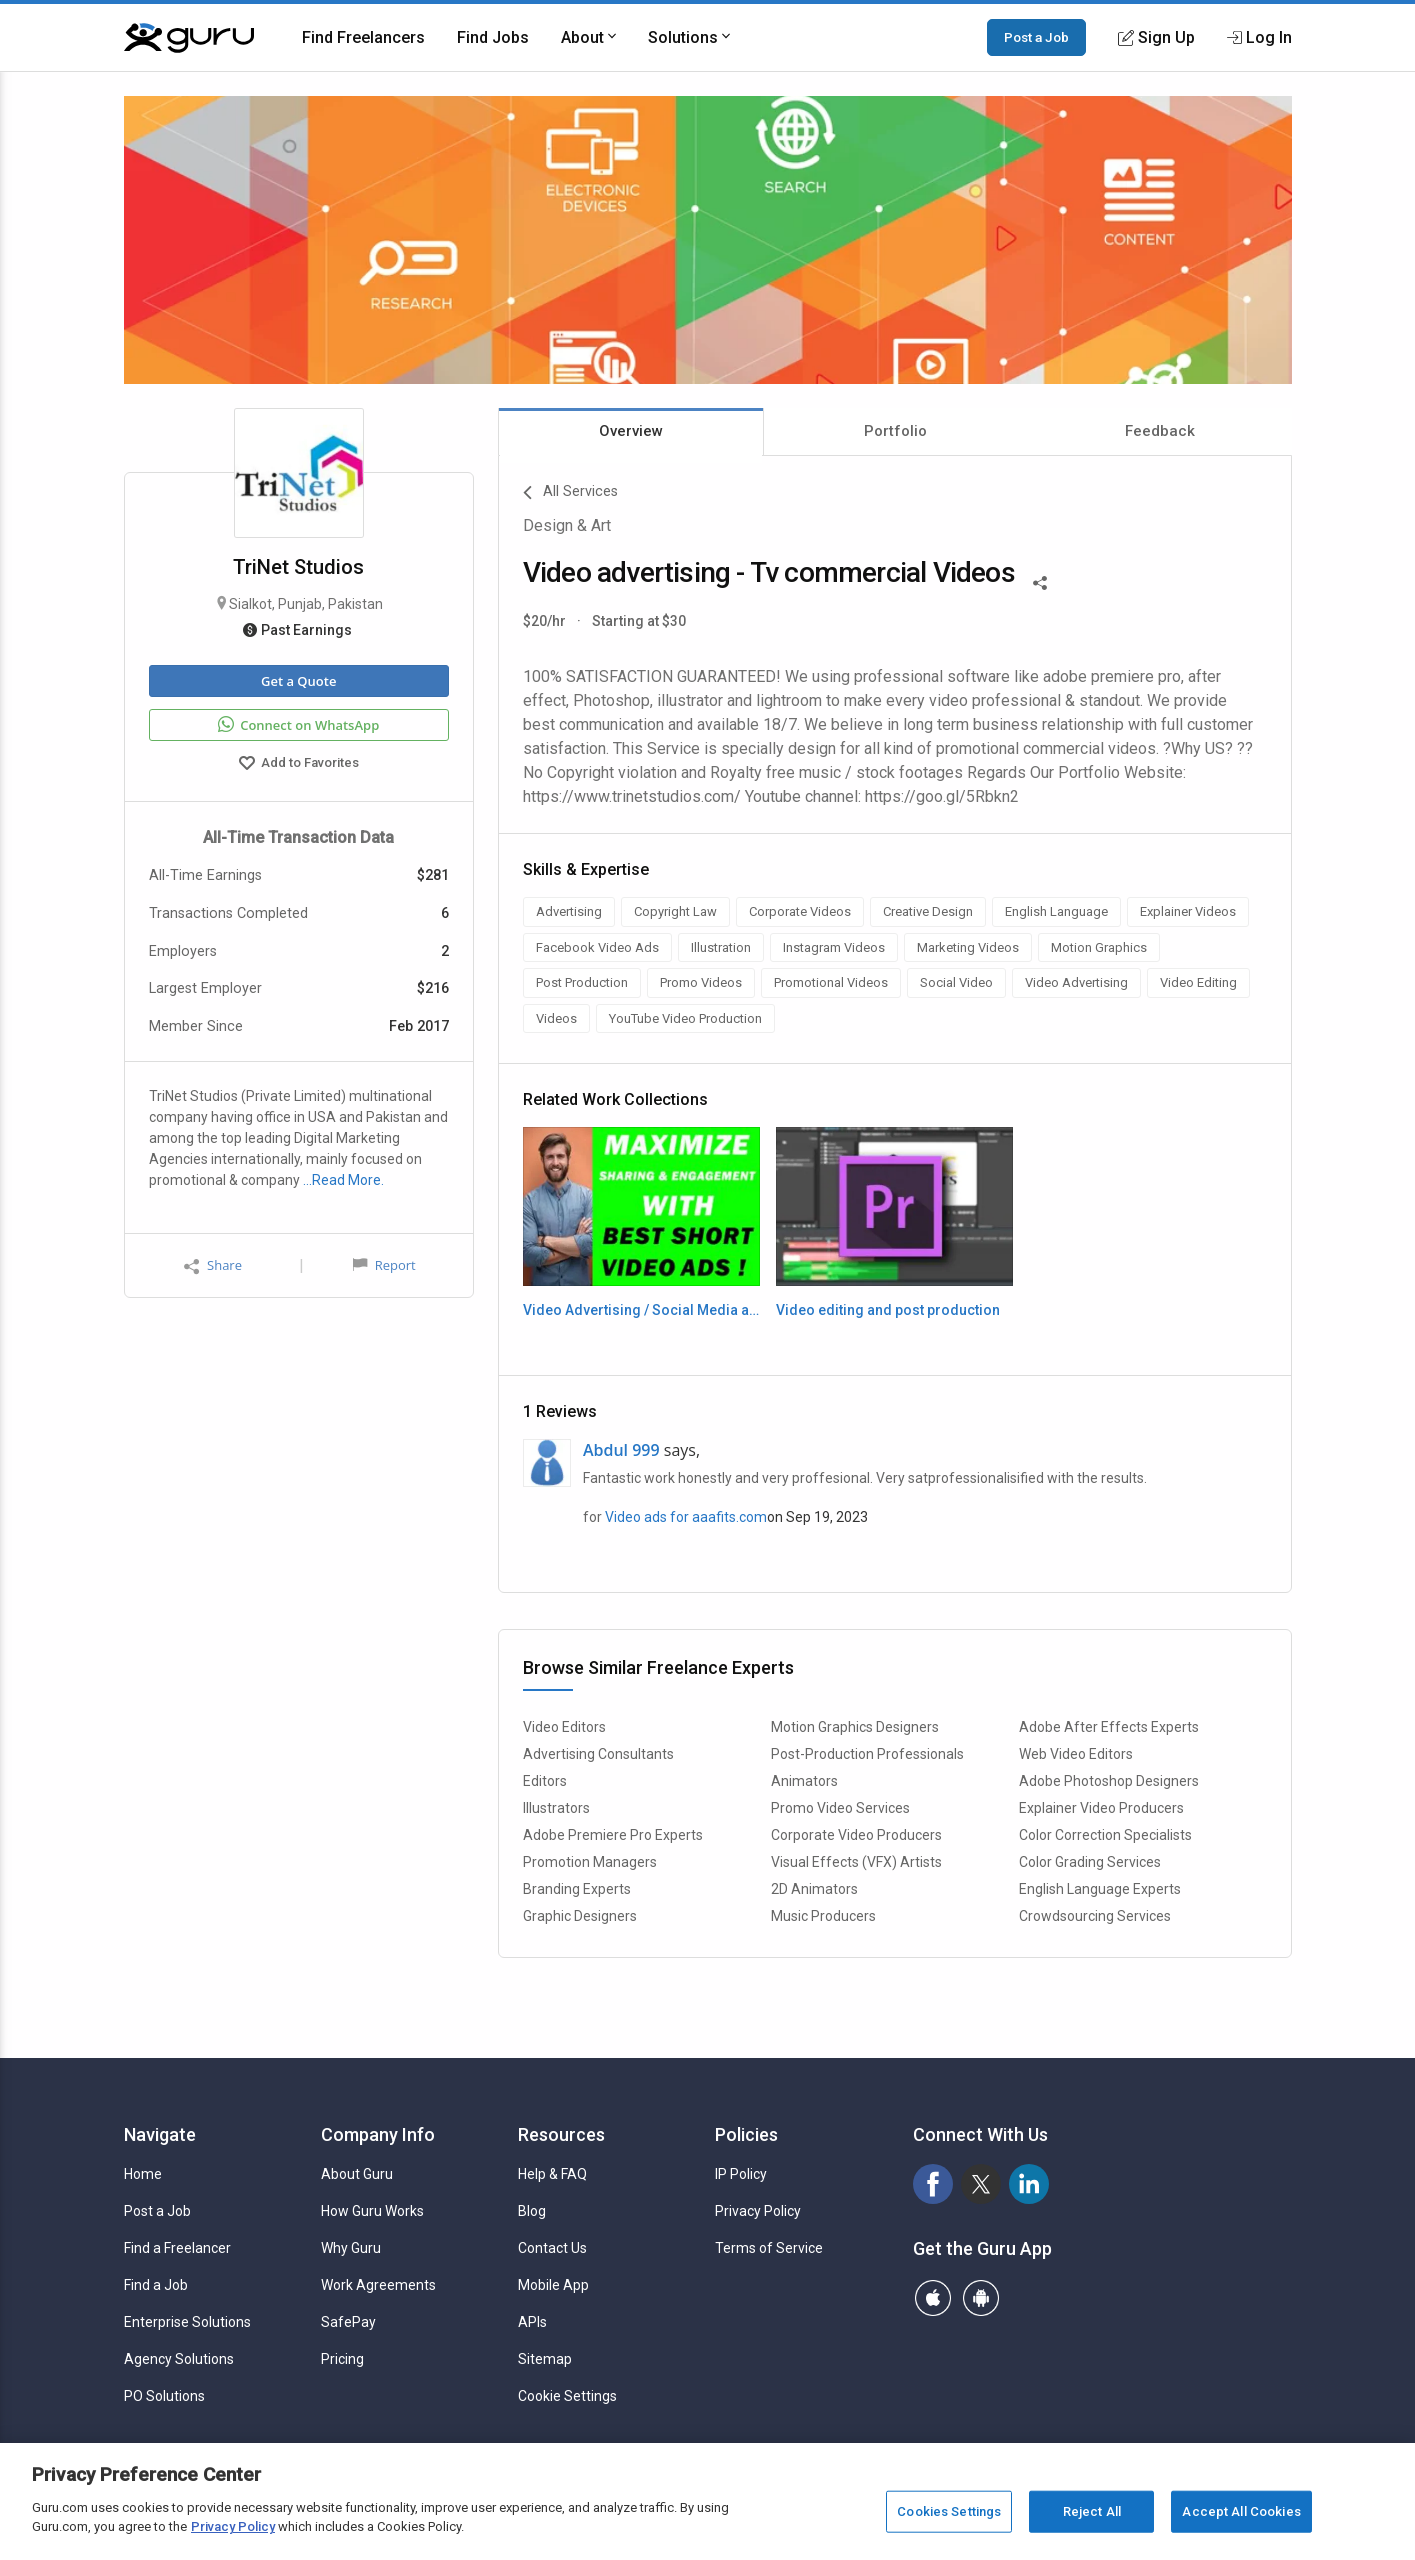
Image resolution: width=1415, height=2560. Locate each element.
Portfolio (895, 431)
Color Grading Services (1090, 1862)
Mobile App (553, 2285)
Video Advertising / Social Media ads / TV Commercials (641, 1310)
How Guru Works (372, 2211)
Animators (804, 1781)
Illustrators (556, 1808)
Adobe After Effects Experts (1109, 1727)
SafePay (348, 2322)
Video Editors (564, 1727)
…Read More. (343, 1180)
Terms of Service (769, 2248)
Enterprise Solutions (187, 2322)
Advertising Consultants (598, 1754)
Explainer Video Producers (1101, 1808)
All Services (570, 493)
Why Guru (351, 2248)
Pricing (342, 2359)
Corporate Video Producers (856, 1835)
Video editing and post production (888, 1310)
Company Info (378, 2134)
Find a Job (156, 2285)
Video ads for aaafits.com (686, 1517)
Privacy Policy (758, 2211)
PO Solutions (164, 2396)
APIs (532, 2322)
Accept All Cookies (1241, 2511)
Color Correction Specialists (1105, 1835)
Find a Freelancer (177, 2248)
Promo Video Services (840, 1808)
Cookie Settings (567, 2396)
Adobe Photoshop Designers (1109, 1781)
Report (384, 1265)
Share (213, 1265)
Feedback (1160, 431)
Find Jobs (493, 37)
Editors (545, 1781)
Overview (631, 431)
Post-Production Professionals (867, 1754)
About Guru (357, 2174)
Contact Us (552, 2248)
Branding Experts (577, 1889)
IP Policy (741, 2174)
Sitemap (545, 2359)
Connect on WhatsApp (298, 725)
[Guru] (189, 38)
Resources (561, 2134)
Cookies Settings (949, 2511)
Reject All (1092, 2511)
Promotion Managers (590, 1862)
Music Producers (823, 1916)
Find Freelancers (363, 37)
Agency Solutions (179, 2359)
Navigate (160, 2134)
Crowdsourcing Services (1095, 1916)
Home (143, 2174)
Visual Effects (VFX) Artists (856, 1862)
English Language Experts (1100, 1889)
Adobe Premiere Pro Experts (613, 1835)
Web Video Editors (1076, 1754)
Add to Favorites (299, 765)
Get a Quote (298, 681)
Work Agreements (378, 2285)
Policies (746, 2134)
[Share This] (1040, 581)
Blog (532, 2211)
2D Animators (814, 1889)
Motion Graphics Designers (855, 1727)
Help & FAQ (552, 2174)
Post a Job (1036, 37)
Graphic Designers (580, 1916)
